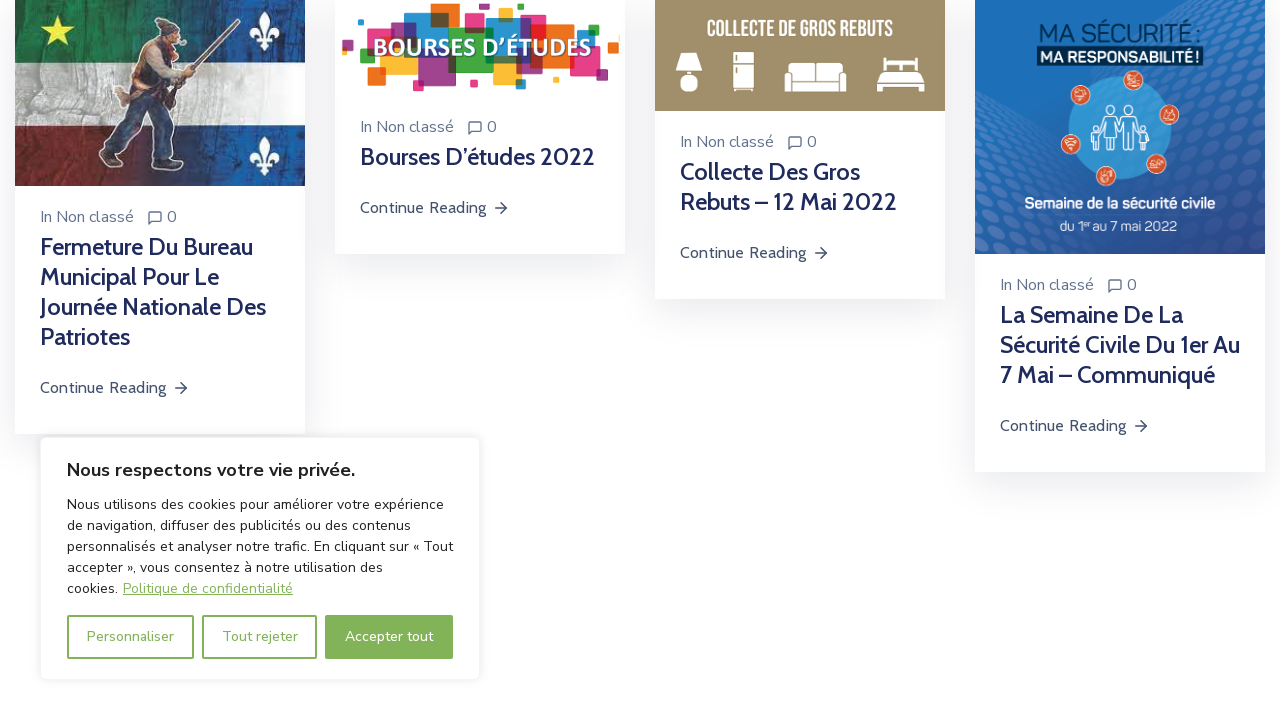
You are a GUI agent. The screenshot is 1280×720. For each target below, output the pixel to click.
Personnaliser (130, 636)
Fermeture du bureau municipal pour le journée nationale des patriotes (153, 291)
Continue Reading (115, 387)
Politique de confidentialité (208, 588)
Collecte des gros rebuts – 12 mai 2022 (788, 186)
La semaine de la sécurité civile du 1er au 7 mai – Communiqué (1120, 344)
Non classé (95, 217)
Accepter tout (389, 636)
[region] (260, 558)
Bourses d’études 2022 (477, 156)
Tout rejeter (260, 636)
